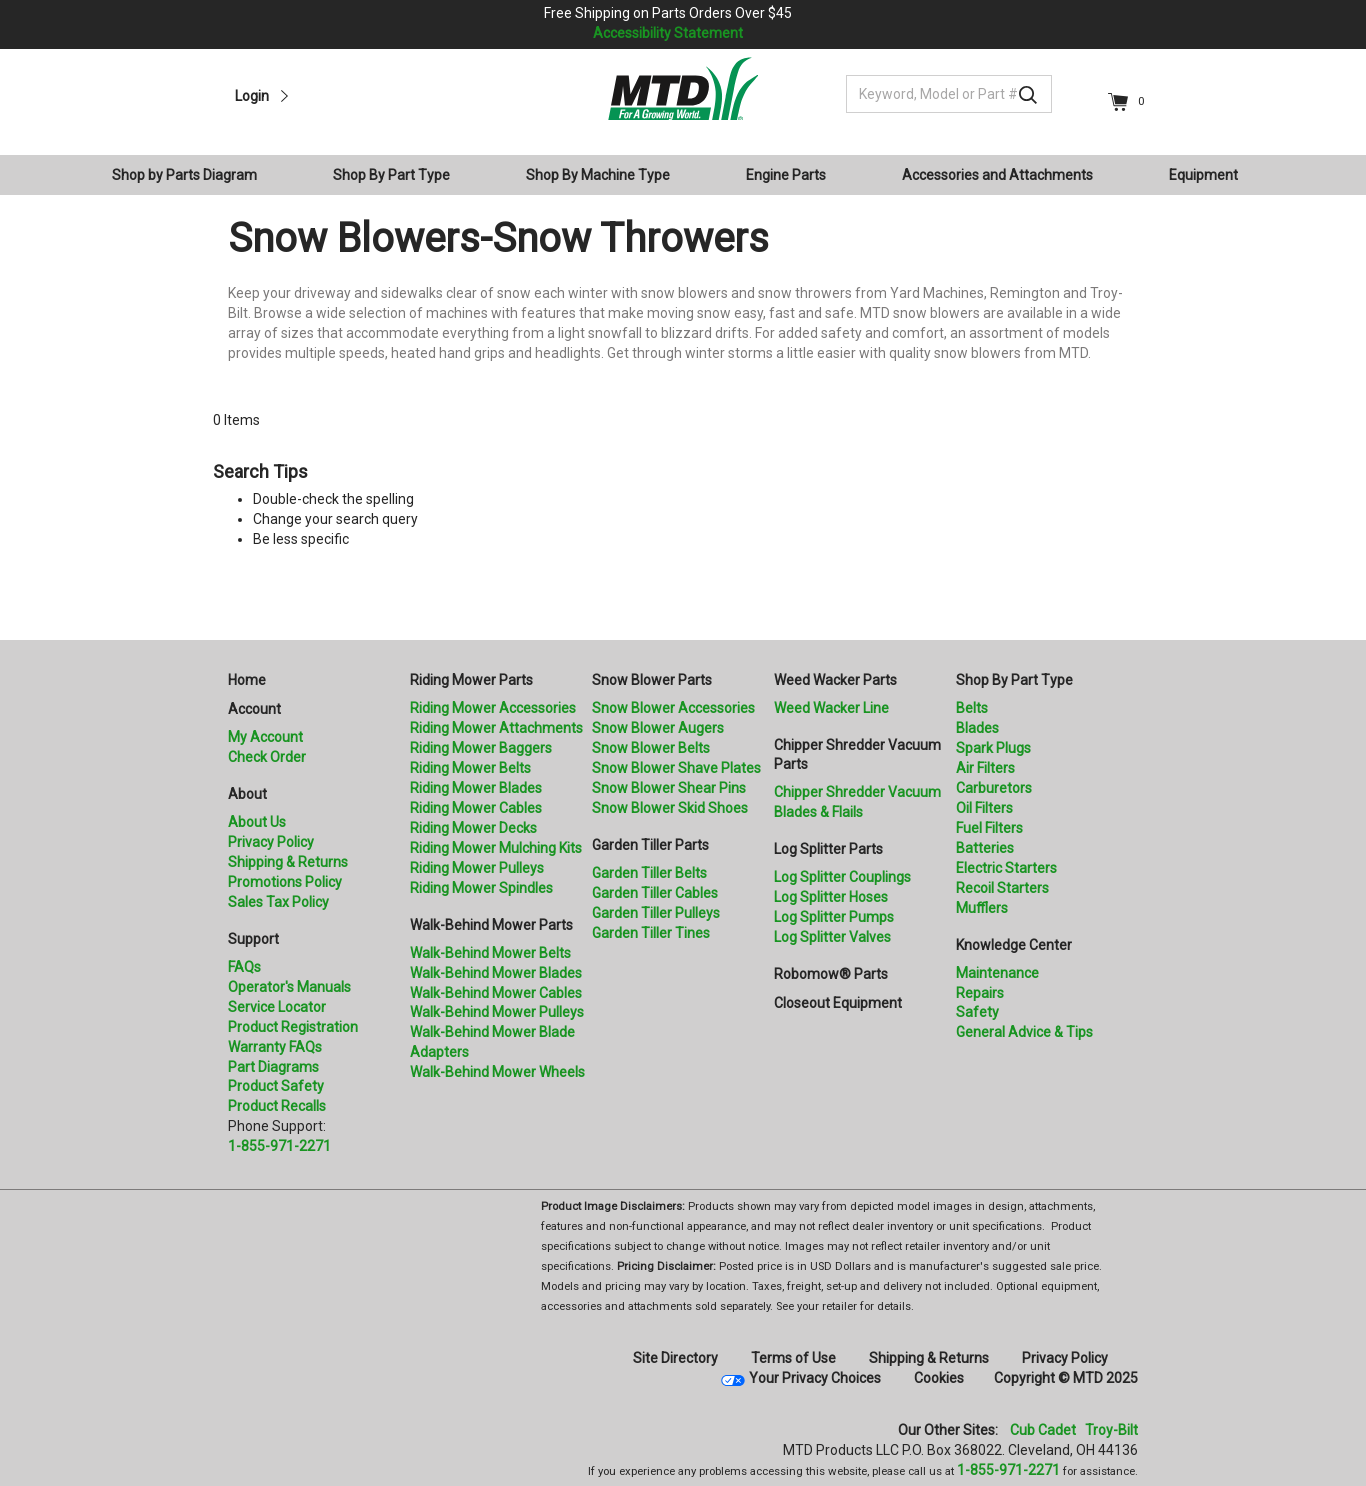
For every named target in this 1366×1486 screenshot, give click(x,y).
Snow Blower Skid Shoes (670, 808)
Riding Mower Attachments (496, 728)
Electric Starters (1006, 868)
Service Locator (277, 1007)
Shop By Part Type (1014, 680)
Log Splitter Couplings (842, 877)
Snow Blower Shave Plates (676, 768)
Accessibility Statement (668, 33)
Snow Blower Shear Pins (669, 788)
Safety (977, 1012)
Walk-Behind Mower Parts (491, 925)
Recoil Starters (1002, 888)
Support (253, 939)
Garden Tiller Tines (651, 933)
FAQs (244, 967)
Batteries (985, 848)
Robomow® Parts (831, 974)
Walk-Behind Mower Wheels (497, 1072)
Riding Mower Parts (471, 680)
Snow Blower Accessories (673, 708)
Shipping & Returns (288, 862)
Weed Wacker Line (831, 708)
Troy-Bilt (1111, 1430)
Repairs (980, 993)
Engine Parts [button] (786, 175)
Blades (977, 728)
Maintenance (997, 973)
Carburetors (994, 788)
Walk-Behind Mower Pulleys (497, 1012)
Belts (972, 708)
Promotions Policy (285, 882)
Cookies (939, 1378)
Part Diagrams (273, 1067)
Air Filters (985, 768)
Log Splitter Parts (828, 849)
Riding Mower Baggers (481, 748)
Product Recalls (277, 1106)
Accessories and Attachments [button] (997, 175)
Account (254, 709)
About (247, 794)
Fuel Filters (989, 828)
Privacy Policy (271, 842)
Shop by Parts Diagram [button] (184, 175)
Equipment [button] (1203, 175)
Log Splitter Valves (832, 937)
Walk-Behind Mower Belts (490, 953)
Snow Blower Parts (652, 680)
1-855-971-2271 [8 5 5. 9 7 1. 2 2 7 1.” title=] (279, 1146)
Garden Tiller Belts (649, 873)
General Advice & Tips (1024, 1032)
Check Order (267, 757)
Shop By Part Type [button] (391, 175)
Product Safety (276, 1086)
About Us (257, 822)
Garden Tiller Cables (655, 893)
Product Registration (293, 1027)
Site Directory (675, 1358)
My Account (265, 737)
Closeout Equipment (838, 1003)
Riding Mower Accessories (493, 708)
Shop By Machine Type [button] (598, 175)
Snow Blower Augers (658, 728)
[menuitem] (192, 175)
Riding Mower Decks (473, 828)
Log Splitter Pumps (834, 917)
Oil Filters (984, 808)
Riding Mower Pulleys (477, 868)
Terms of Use (793, 1358)
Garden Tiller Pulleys (656, 913)
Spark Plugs (993, 748)
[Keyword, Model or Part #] (949, 94)
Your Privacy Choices (815, 1378)
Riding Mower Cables (476, 808)
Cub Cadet (1043, 1430)
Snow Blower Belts (651, 748)
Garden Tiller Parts (650, 845)
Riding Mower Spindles (481, 888)
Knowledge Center (1014, 945)
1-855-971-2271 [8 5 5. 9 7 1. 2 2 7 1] (1008, 1470)
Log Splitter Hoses (831, 897)
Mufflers (982, 908)
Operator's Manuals (289, 987)
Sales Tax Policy (278, 902)
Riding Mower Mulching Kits (496, 848)
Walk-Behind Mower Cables (496, 993)
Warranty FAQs (275, 1047)
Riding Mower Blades (476, 788)
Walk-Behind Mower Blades (496, 973)
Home (247, 680)
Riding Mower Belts (470, 768)
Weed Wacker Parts (835, 680)
